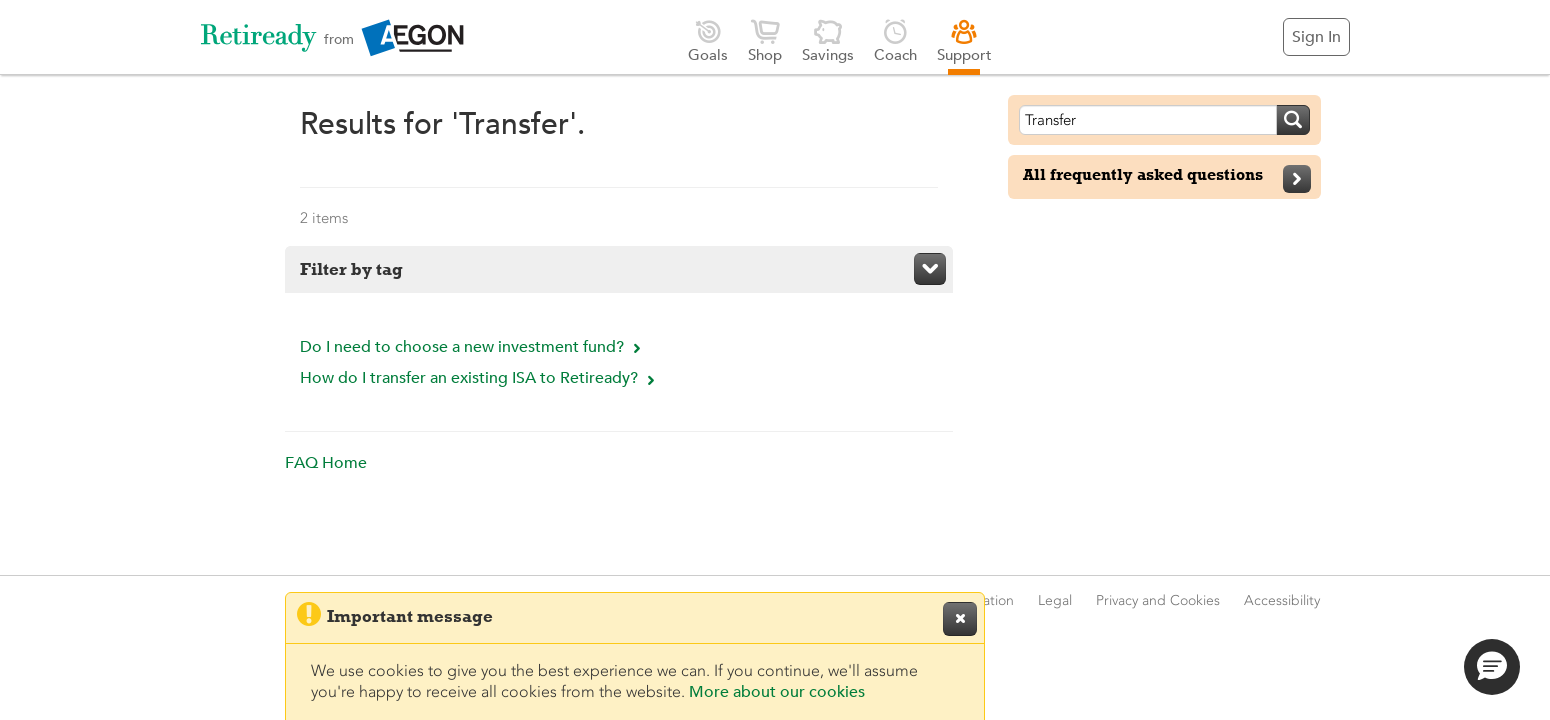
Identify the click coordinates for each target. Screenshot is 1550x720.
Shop (765, 40)
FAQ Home (326, 463)
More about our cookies (777, 692)
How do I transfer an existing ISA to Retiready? (480, 378)
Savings (828, 40)
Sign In (1316, 37)
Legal (1055, 600)
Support (964, 40)
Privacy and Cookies (1158, 600)
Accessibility (1282, 600)
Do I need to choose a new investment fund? (473, 347)
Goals (708, 40)
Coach (895, 40)
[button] (1492, 667)
